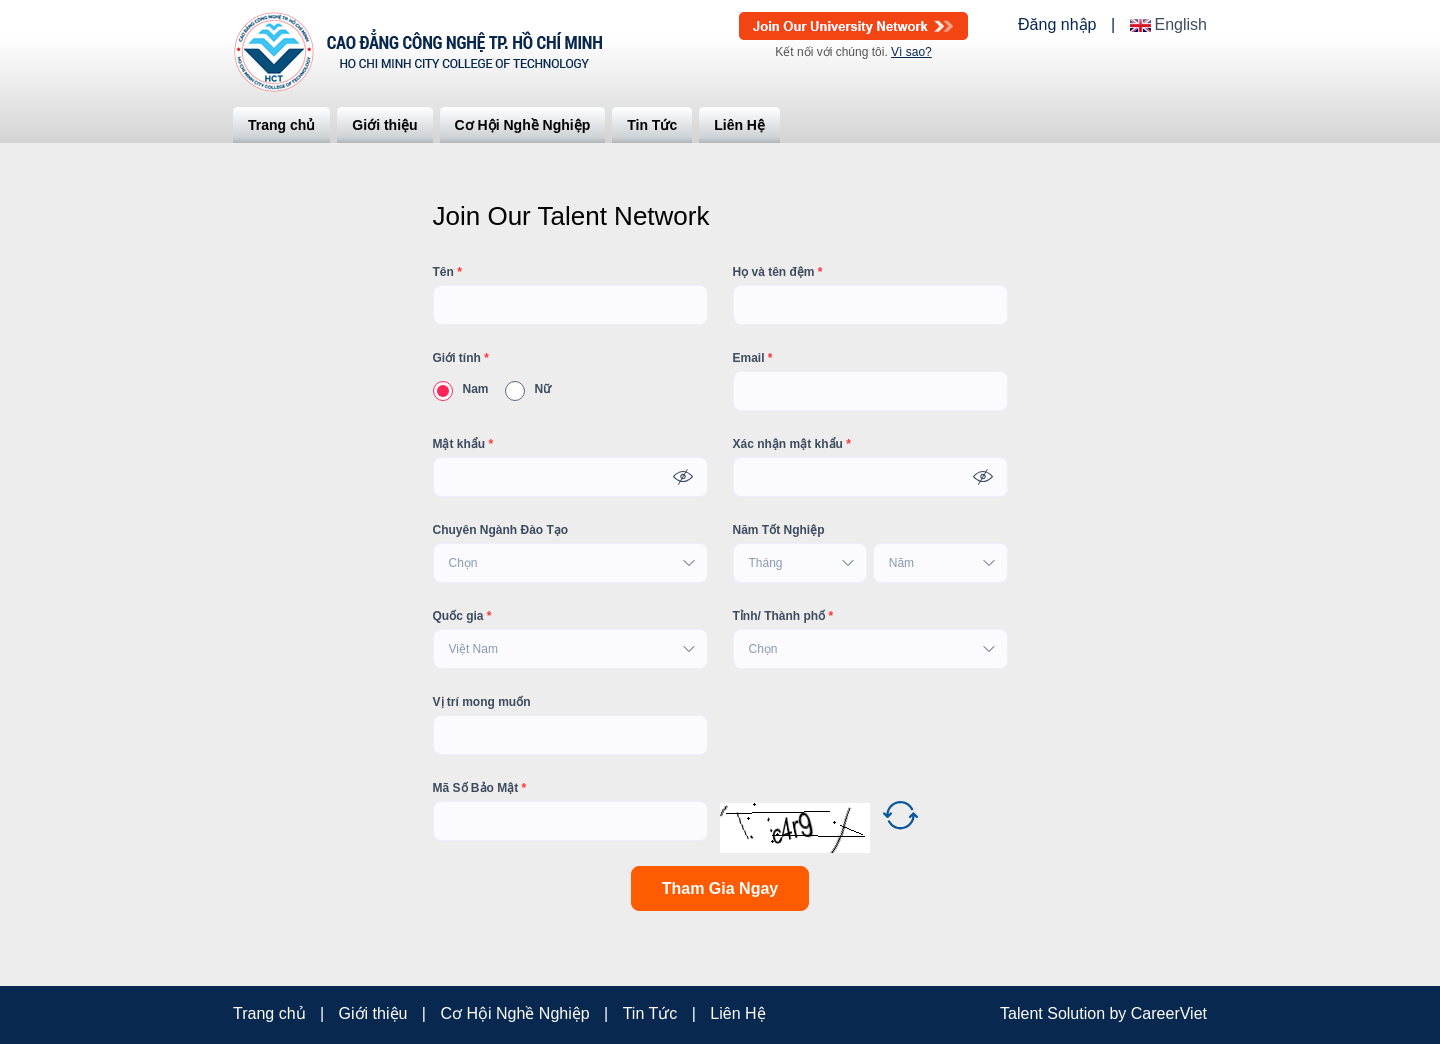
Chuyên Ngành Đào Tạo (501, 530)
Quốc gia (462, 616)
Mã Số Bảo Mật (480, 788)
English (1181, 25)
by (1119, 1014)
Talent (1023, 1014)
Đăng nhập (1057, 25)
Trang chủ (281, 125)
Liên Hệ (739, 125)
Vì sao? (911, 52)
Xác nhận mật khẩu (792, 444)
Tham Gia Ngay (720, 888)
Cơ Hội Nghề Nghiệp (523, 125)
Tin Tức (652, 125)
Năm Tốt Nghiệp (779, 530)
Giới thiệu (384, 125)
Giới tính (461, 358)
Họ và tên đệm (778, 272)
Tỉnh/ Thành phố (783, 616)
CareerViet (1169, 1014)
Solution (1078, 1014)
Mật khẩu (463, 444)
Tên (447, 272)
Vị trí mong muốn (482, 702)
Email (753, 358)
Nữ (528, 389)
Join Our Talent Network (853, 26)
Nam (461, 389)
